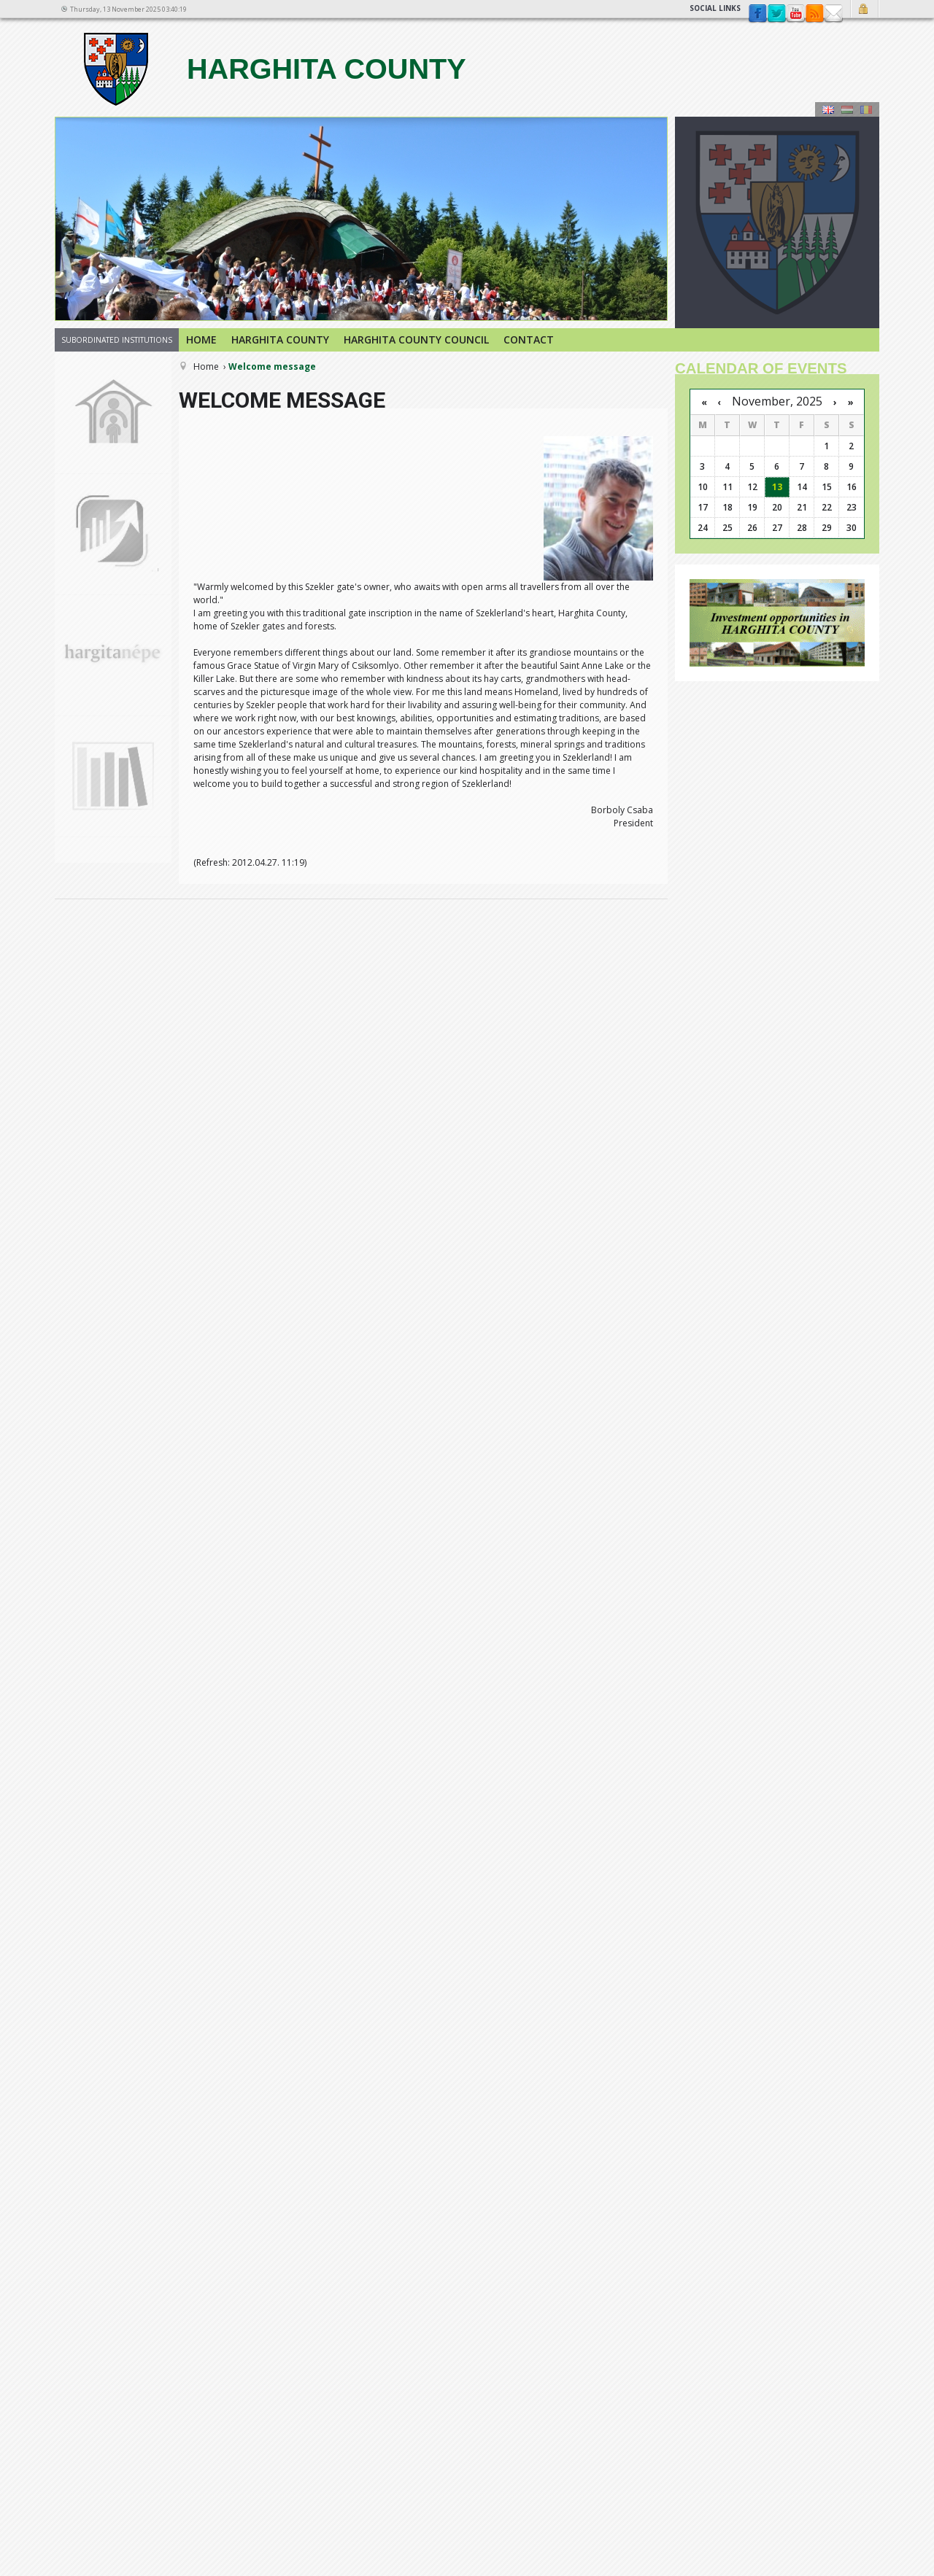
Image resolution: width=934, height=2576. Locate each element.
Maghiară (847, 109)
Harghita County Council (416, 339)
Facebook (757, 13)
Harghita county (273, 69)
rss (814, 13)
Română (866, 109)
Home (201, 339)
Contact (833, 13)
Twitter (776, 13)
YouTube (795, 13)
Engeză (828, 109)
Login (865, 9)
